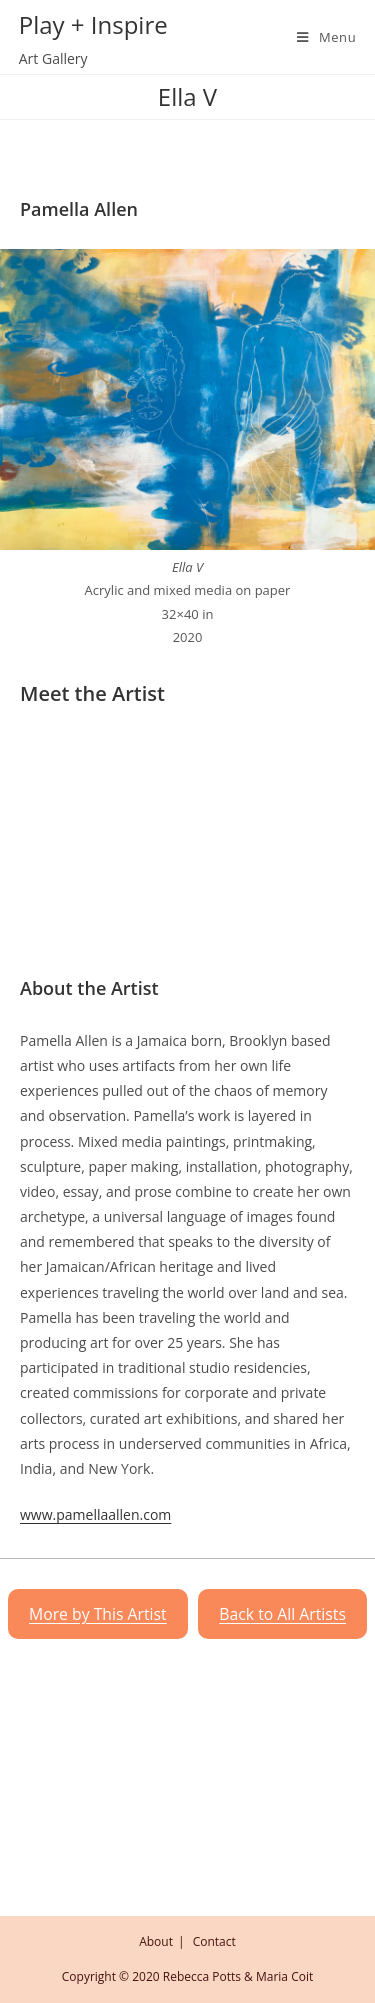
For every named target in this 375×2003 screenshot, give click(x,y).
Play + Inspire (93, 24)
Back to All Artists (282, 1614)
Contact (214, 1941)
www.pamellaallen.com (95, 1514)
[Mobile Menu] (319, 37)
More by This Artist (98, 1614)
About (156, 1941)
